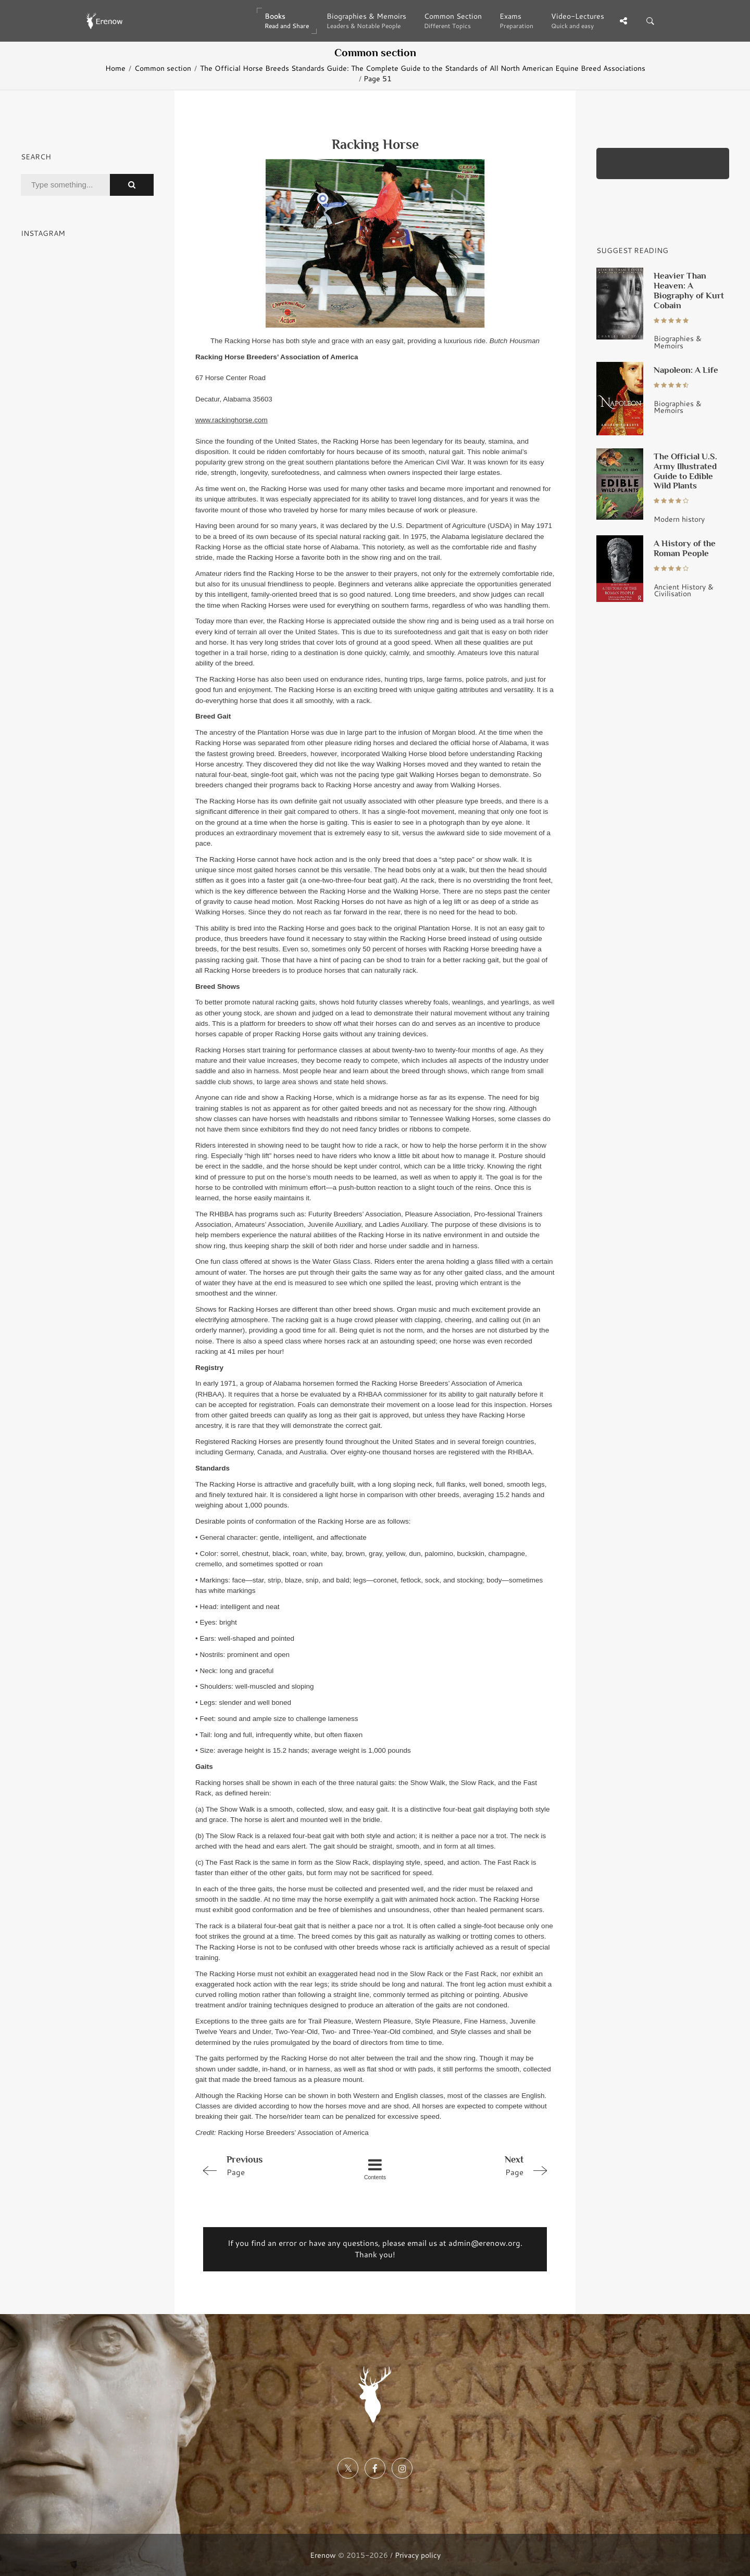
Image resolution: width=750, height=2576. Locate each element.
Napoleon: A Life (686, 370)
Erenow (323, 2554)
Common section (162, 68)
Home (115, 68)
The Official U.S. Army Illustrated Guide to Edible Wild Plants (685, 471)
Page (266, 2165)
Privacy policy (418, 2554)
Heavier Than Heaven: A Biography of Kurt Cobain (689, 290)
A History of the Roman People (685, 548)
